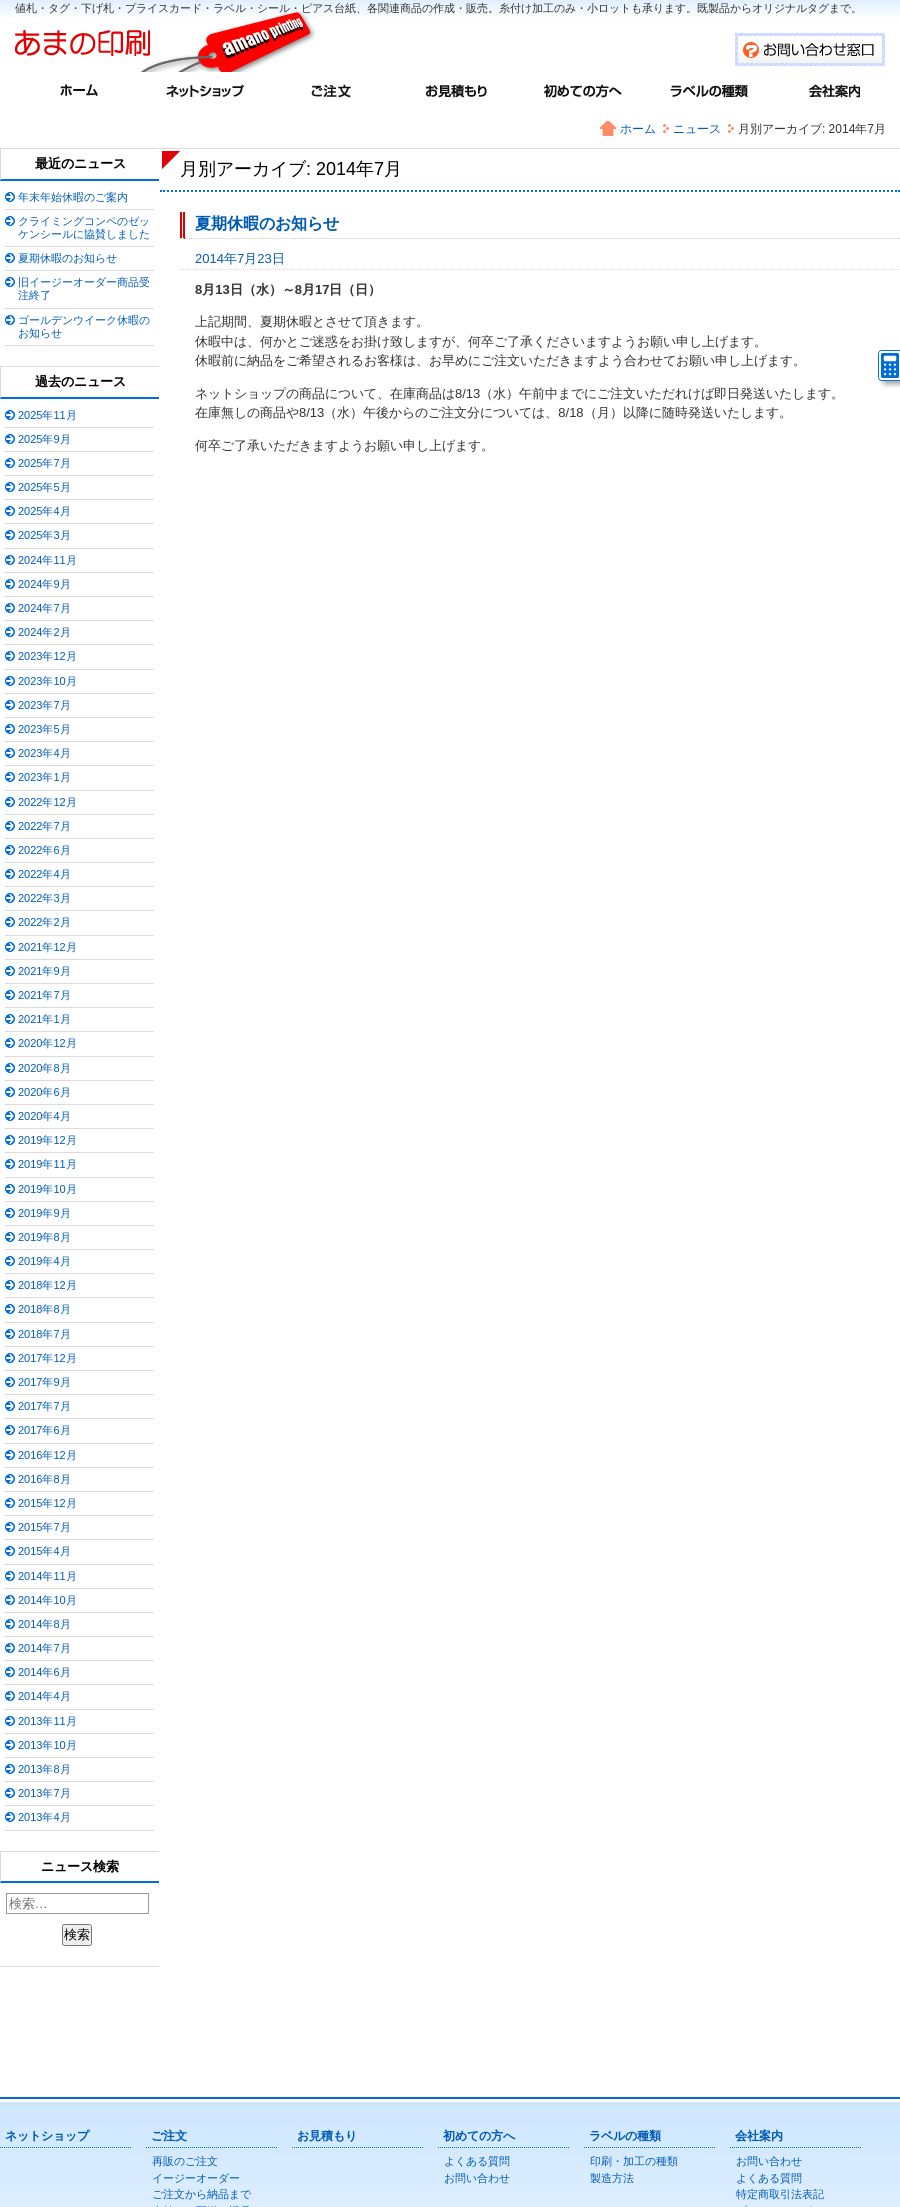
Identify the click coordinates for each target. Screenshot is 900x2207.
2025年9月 (44, 439)
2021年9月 (44, 971)
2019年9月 (44, 1213)
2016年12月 (47, 1455)
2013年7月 (44, 1793)
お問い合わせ (477, 2178)
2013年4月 (44, 1817)
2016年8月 (44, 1479)
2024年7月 (44, 608)
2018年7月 (44, 1334)
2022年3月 (44, 898)
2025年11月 (47, 415)
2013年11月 (47, 1721)
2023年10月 (47, 681)
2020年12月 (47, 1043)
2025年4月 (44, 511)
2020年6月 (44, 1092)
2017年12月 (47, 1358)
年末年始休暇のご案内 (73, 197)
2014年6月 (44, 1672)
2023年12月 (47, 656)
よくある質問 (477, 2161)
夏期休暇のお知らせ (267, 223)
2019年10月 (47, 1189)
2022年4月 (44, 874)
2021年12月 (47, 947)
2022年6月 (44, 850)
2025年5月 (44, 487)
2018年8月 (44, 1309)
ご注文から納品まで (201, 2194)
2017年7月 (44, 1406)
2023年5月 (44, 729)
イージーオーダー (196, 2178)
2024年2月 (44, 632)
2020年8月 (44, 1068)
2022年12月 (47, 802)
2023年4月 (44, 753)
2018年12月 (47, 1285)
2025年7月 (44, 463)
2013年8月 (44, 1769)
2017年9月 (44, 1382)
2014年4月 (44, 1696)
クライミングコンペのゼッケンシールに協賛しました (84, 227)
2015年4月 (44, 1551)
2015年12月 (47, 1503)
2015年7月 (44, 1527)
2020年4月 (44, 1116)
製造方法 (612, 2178)
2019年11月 (47, 1164)
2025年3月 (44, 535)
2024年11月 (47, 560)
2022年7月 (44, 826)
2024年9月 (44, 584)
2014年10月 (47, 1600)
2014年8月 (44, 1624)
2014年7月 (44, 1648)
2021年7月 (44, 995)
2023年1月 (44, 777)
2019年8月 (44, 1237)
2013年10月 (47, 1745)
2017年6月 (44, 1430)
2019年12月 (47, 1140)
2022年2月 (44, 922)
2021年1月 (44, 1019)
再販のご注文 (185, 2161)
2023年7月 (44, 705)
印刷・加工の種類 (634, 2161)
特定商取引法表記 (780, 2194)
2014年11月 (47, 1576)
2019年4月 (44, 1261)
